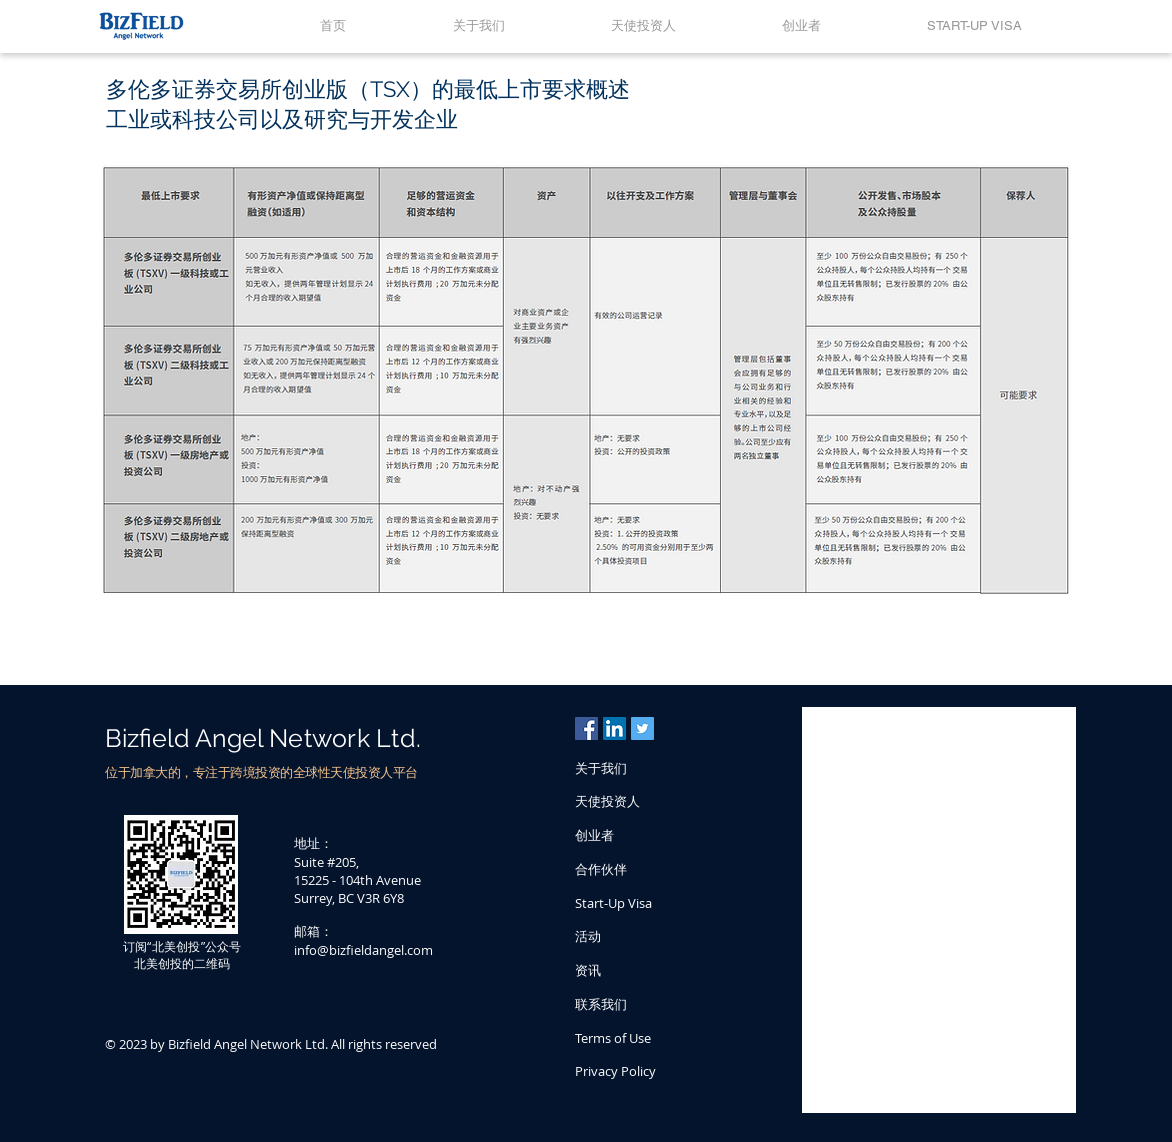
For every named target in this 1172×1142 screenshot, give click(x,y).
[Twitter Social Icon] (642, 728)
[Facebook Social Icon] (586, 728)
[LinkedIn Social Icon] (614, 728)
